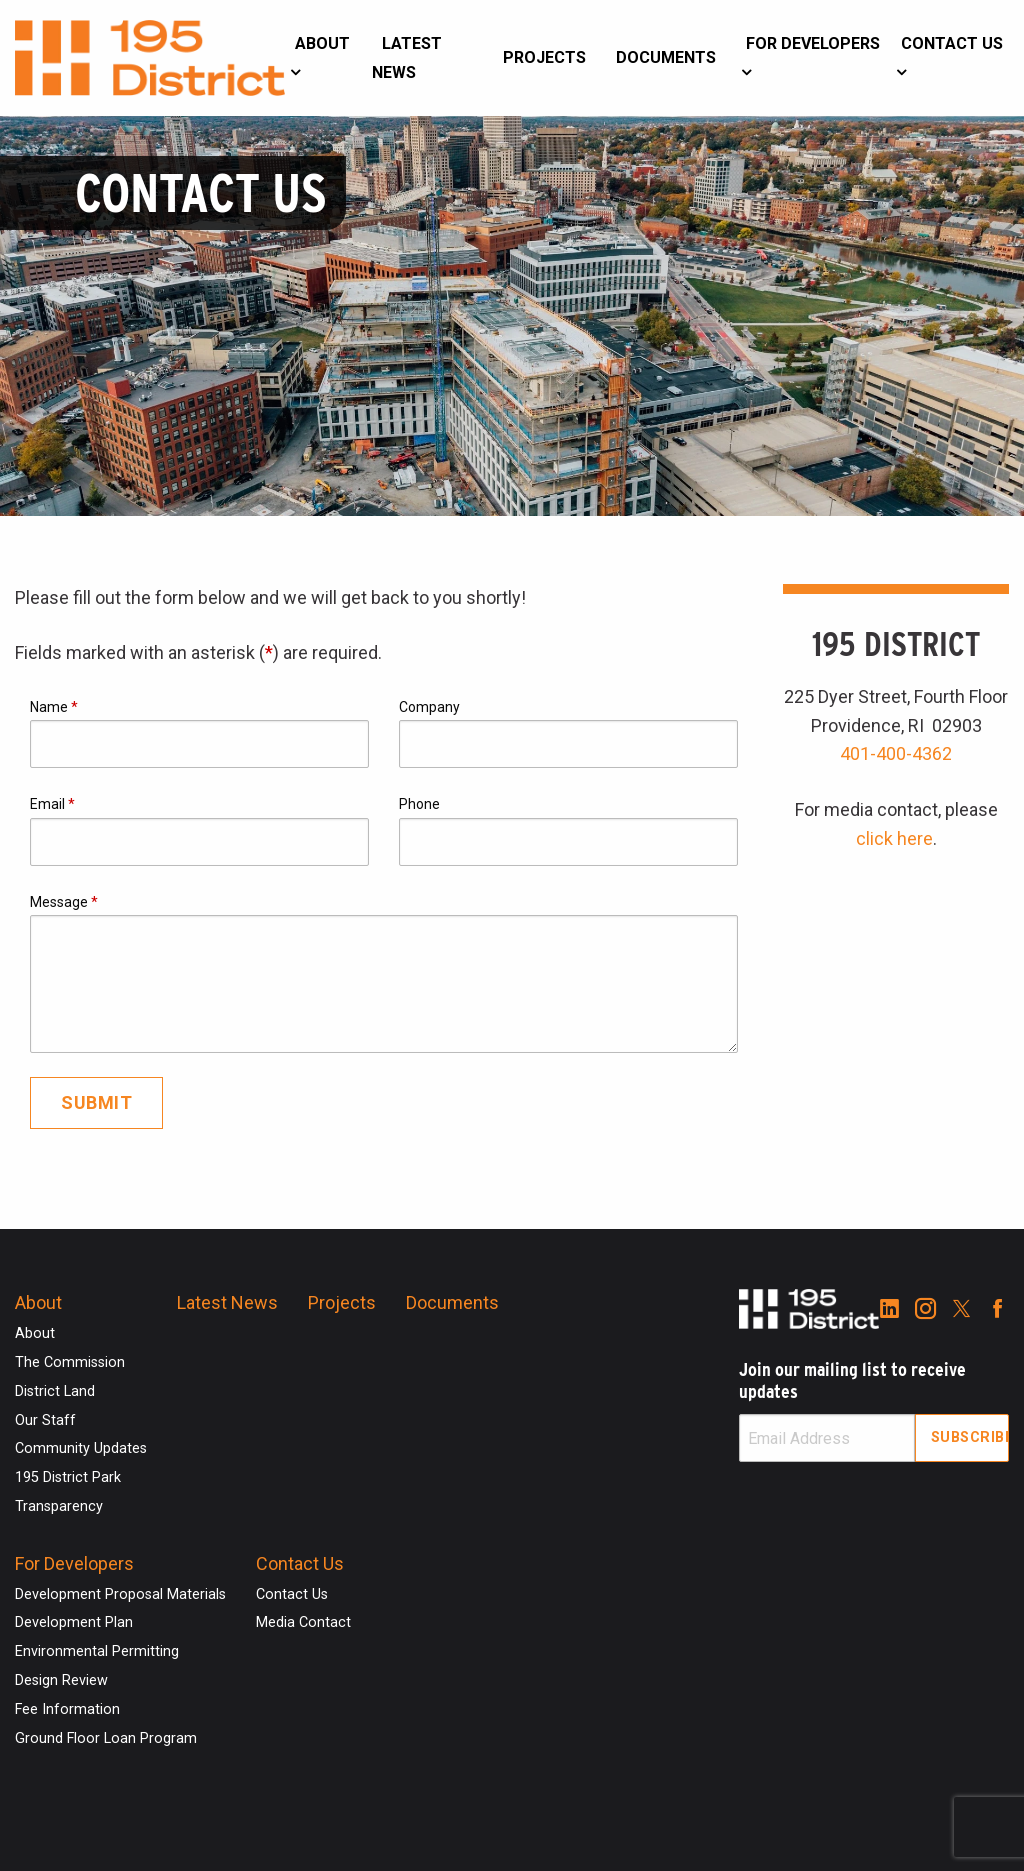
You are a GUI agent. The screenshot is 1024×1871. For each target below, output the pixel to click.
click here (894, 838)
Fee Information (67, 1709)
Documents (666, 57)
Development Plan (74, 1622)
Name (54, 707)
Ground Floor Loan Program (106, 1738)
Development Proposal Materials (120, 1594)
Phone (419, 804)
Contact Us (952, 43)
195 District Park (68, 1477)
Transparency (59, 1506)
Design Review (61, 1680)
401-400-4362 (896, 753)
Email (52, 804)
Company (429, 707)
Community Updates (81, 1448)
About (322, 43)
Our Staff (45, 1420)
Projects (544, 57)
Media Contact (303, 1622)
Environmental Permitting (97, 1651)
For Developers (813, 43)
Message (64, 902)
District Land (55, 1391)
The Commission (70, 1362)
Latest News (407, 58)
